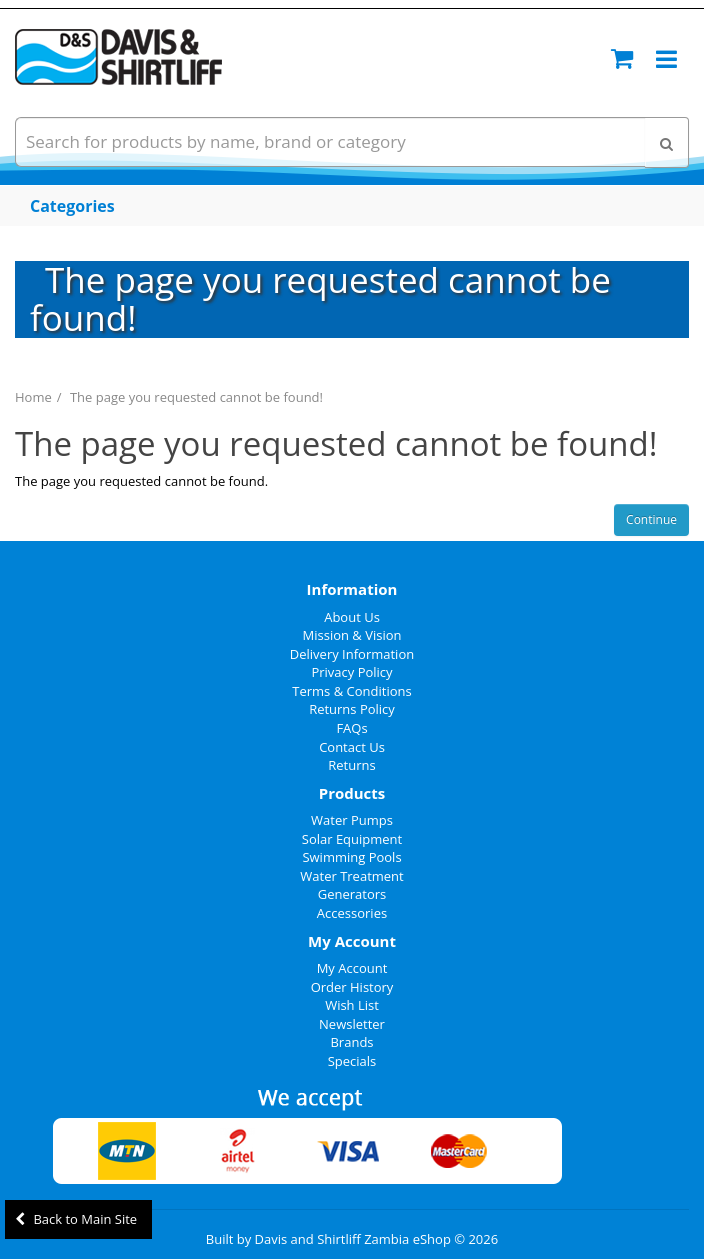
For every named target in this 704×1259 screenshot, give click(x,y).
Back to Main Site (76, 1219)
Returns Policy (352, 709)
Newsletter (352, 1024)
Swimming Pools (351, 857)
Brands (351, 1042)
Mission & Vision (352, 635)
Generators (352, 894)
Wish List (352, 1005)
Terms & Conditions (351, 691)
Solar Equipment (352, 839)
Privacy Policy (351, 672)
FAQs (351, 728)
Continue (651, 519)
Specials (352, 1061)
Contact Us (352, 747)
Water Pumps (352, 820)
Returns (351, 765)
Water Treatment (351, 876)
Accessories (352, 913)
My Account (352, 968)
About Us (352, 617)
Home (33, 397)
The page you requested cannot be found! (196, 397)
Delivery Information (352, 654)
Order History (352, 987)
